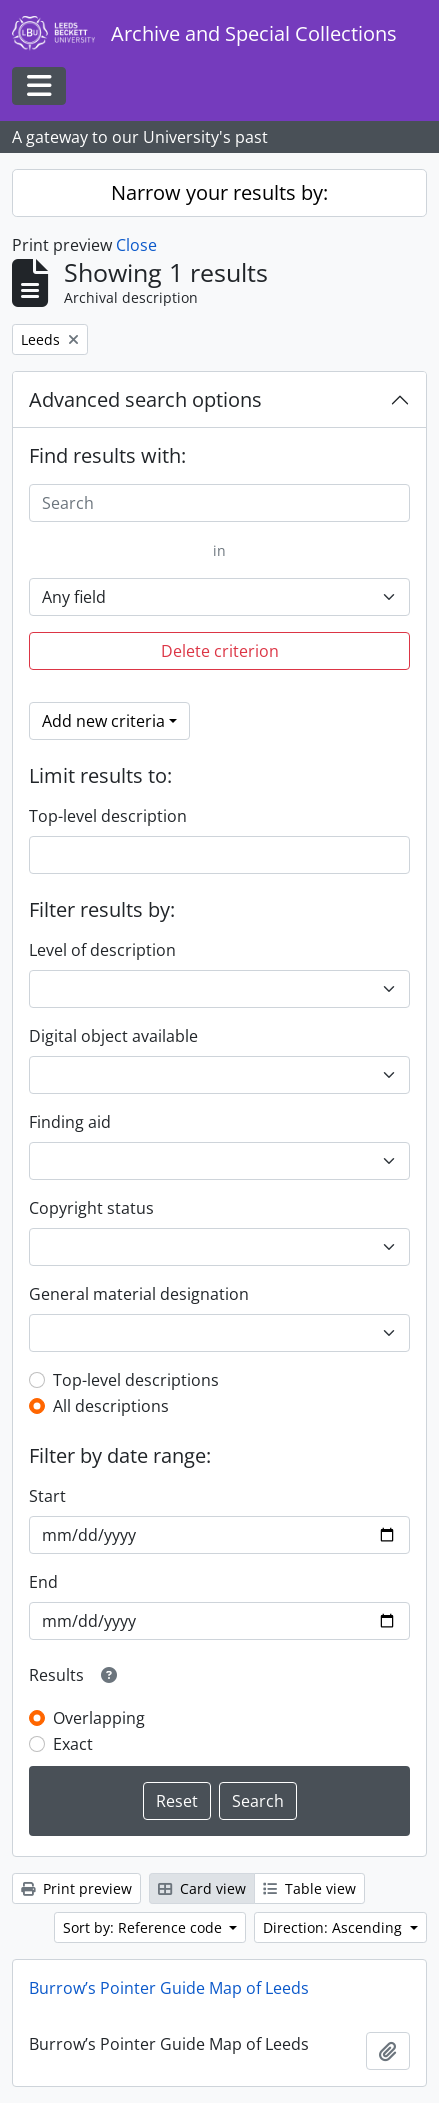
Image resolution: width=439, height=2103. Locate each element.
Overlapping (99, 1718)
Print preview (76, 1888)
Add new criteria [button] (103, 721)
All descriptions (111, 1406)
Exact (73, 1744)
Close (136, 245)
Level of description (102, 950)
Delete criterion (220, 651)
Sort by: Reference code (144, 1927)
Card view (202, 1888)
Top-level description (108, 816)
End (43, 1582)
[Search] (219, 503)
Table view (309, 1888)
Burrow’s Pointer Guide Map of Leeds (169, 1988)
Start (47, 1496)
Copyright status (91, 1208)
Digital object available (113, 1036)
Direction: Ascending (334, 1927)
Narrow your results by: (219, 192)
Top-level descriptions (136, 1380)
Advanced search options (145, 399)
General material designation (139, 1294)
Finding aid (70, 1122)
